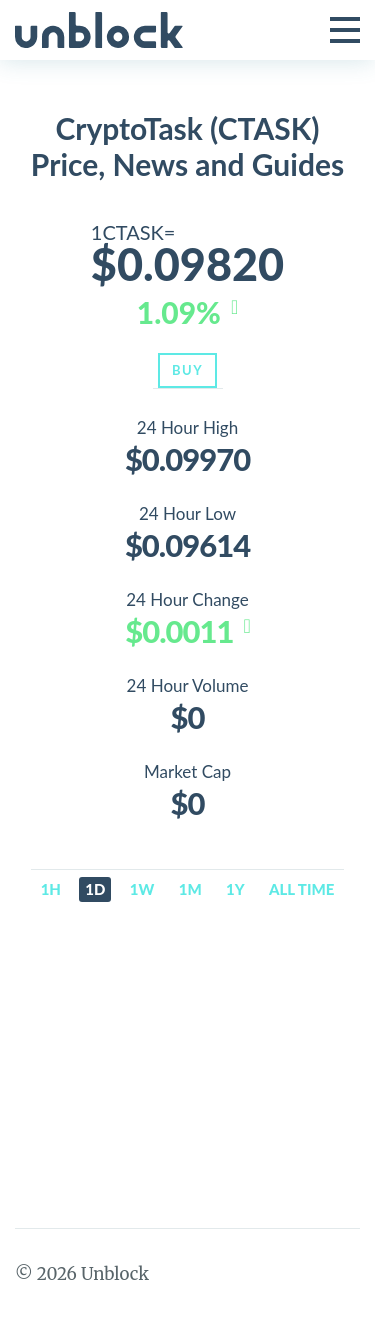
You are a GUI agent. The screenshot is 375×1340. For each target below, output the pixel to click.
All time (301, 889)
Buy (187, 370)
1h (51, 889)
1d (95, 889)
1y (235, 889)
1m (190, 889)
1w (142, 889)
